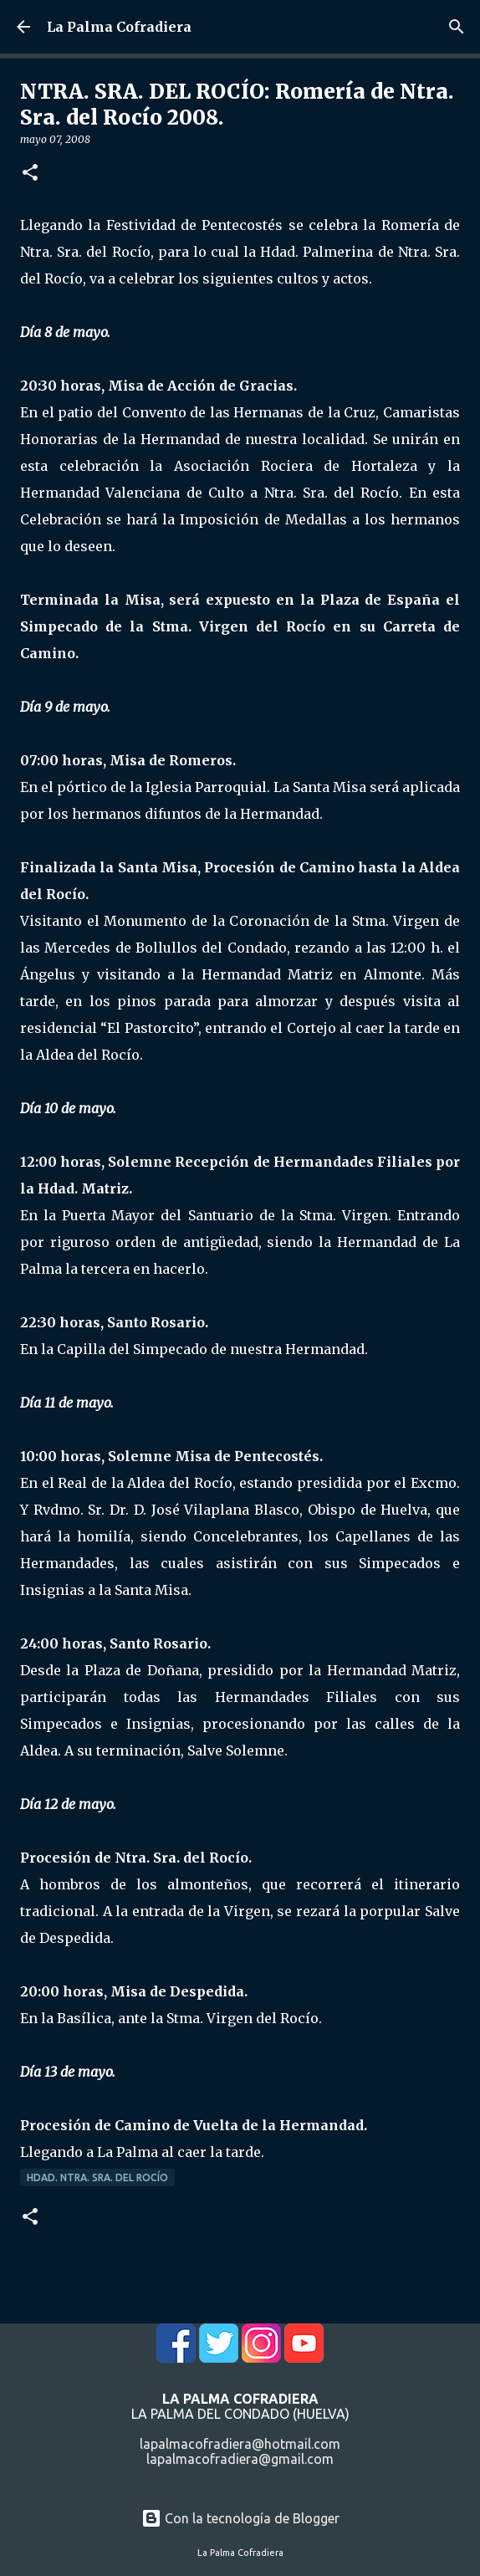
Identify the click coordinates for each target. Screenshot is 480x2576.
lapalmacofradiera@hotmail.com (240, 2443)
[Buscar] (457, 27)
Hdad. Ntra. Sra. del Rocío (97, 2177)
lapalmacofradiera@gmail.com (240, 2458)
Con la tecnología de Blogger (240, 2518)
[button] (30, 173)
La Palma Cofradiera (119, 26)
